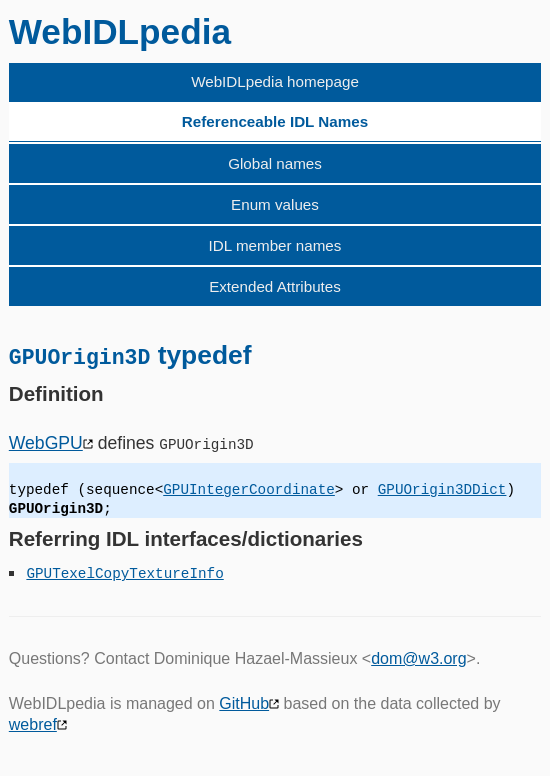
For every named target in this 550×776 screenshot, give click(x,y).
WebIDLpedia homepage (275, 81)
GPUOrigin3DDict (442, 489)
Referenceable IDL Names (275, 121)
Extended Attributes (275, 286)
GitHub (244, 702)
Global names (275, 163)
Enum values (275, 204)
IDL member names (275, 245)
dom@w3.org (418, 657)
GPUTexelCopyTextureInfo (124, 572)
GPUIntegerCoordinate (249, 489)
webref (33, 723)
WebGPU (46, 442)
